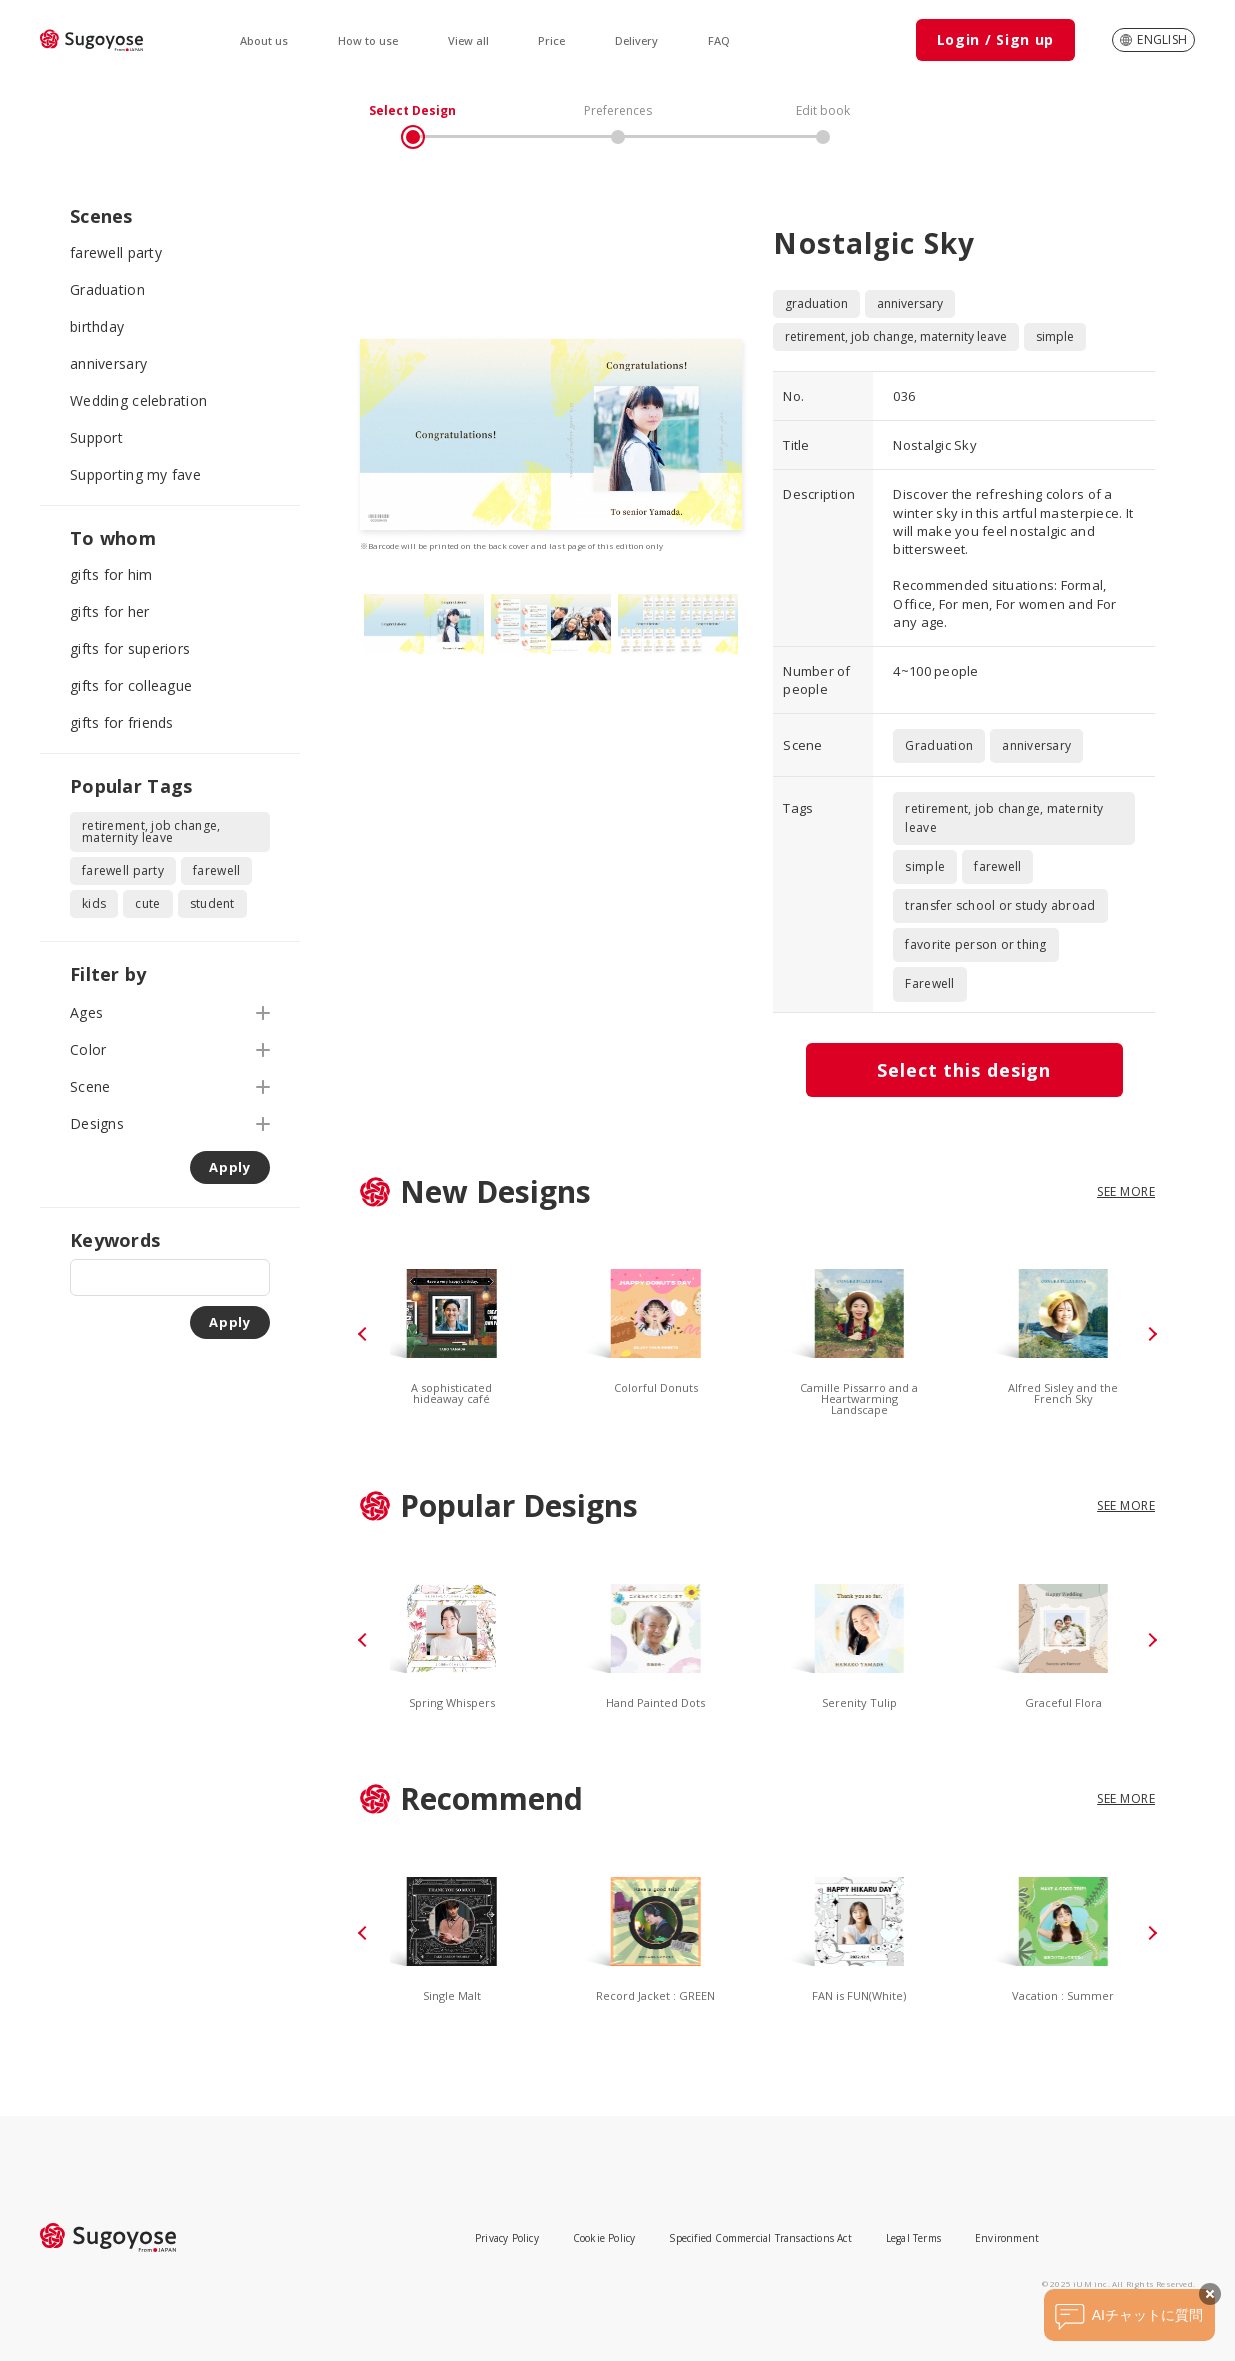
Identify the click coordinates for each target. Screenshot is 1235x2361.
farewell (216, 870)
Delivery (636, 40)
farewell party (116, 252)
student (212, 903)
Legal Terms (913, 2238)
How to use (368, 40)
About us (264, 40)
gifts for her (110, 611)
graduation (816, 303)
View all (468, 40)
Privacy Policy (507, 2238)
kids (94, 903)
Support (96, 437)
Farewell (929, 983)
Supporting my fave (135, 474)
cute (147, 903)
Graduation (107, 289)
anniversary (108, 363)
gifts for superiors (130, 648)
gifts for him (111, 574)
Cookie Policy (604, 2238)
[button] (365, 1334)
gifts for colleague (131, 685)
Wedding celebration (138, 400)
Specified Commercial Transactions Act (760, 2238)
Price (551, 40)
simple (1055, 336)
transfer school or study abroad (1000, 905)
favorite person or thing (975, 944)
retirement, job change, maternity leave (151, 831)
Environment (1007, 2238)
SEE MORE (1126, 1191)
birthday (97, 326)
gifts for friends (122, 722)
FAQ (719, 40)
